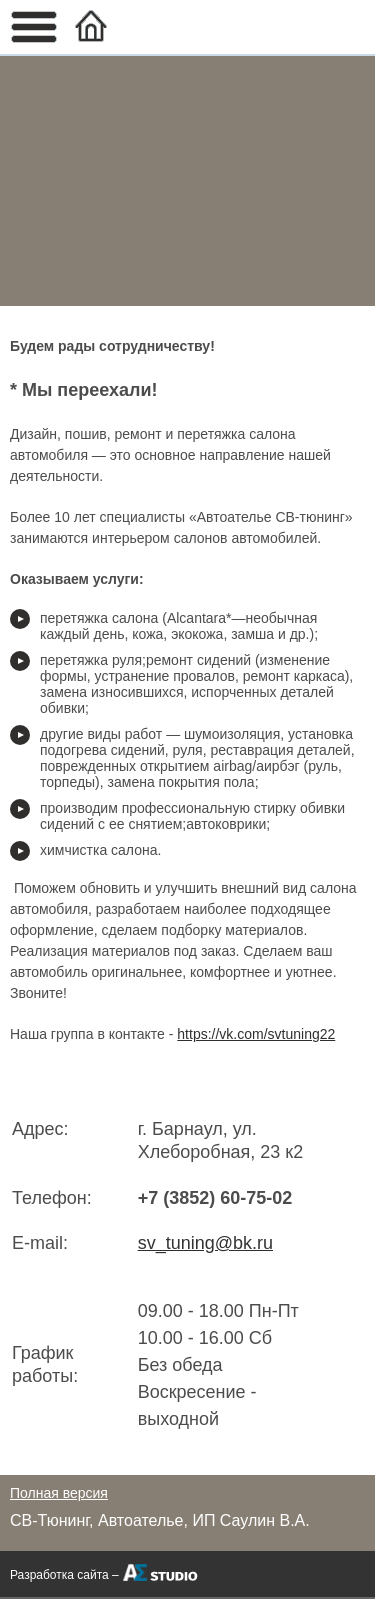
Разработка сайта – (64, 1575)
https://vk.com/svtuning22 (256, 1034)
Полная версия (59, 1493)
